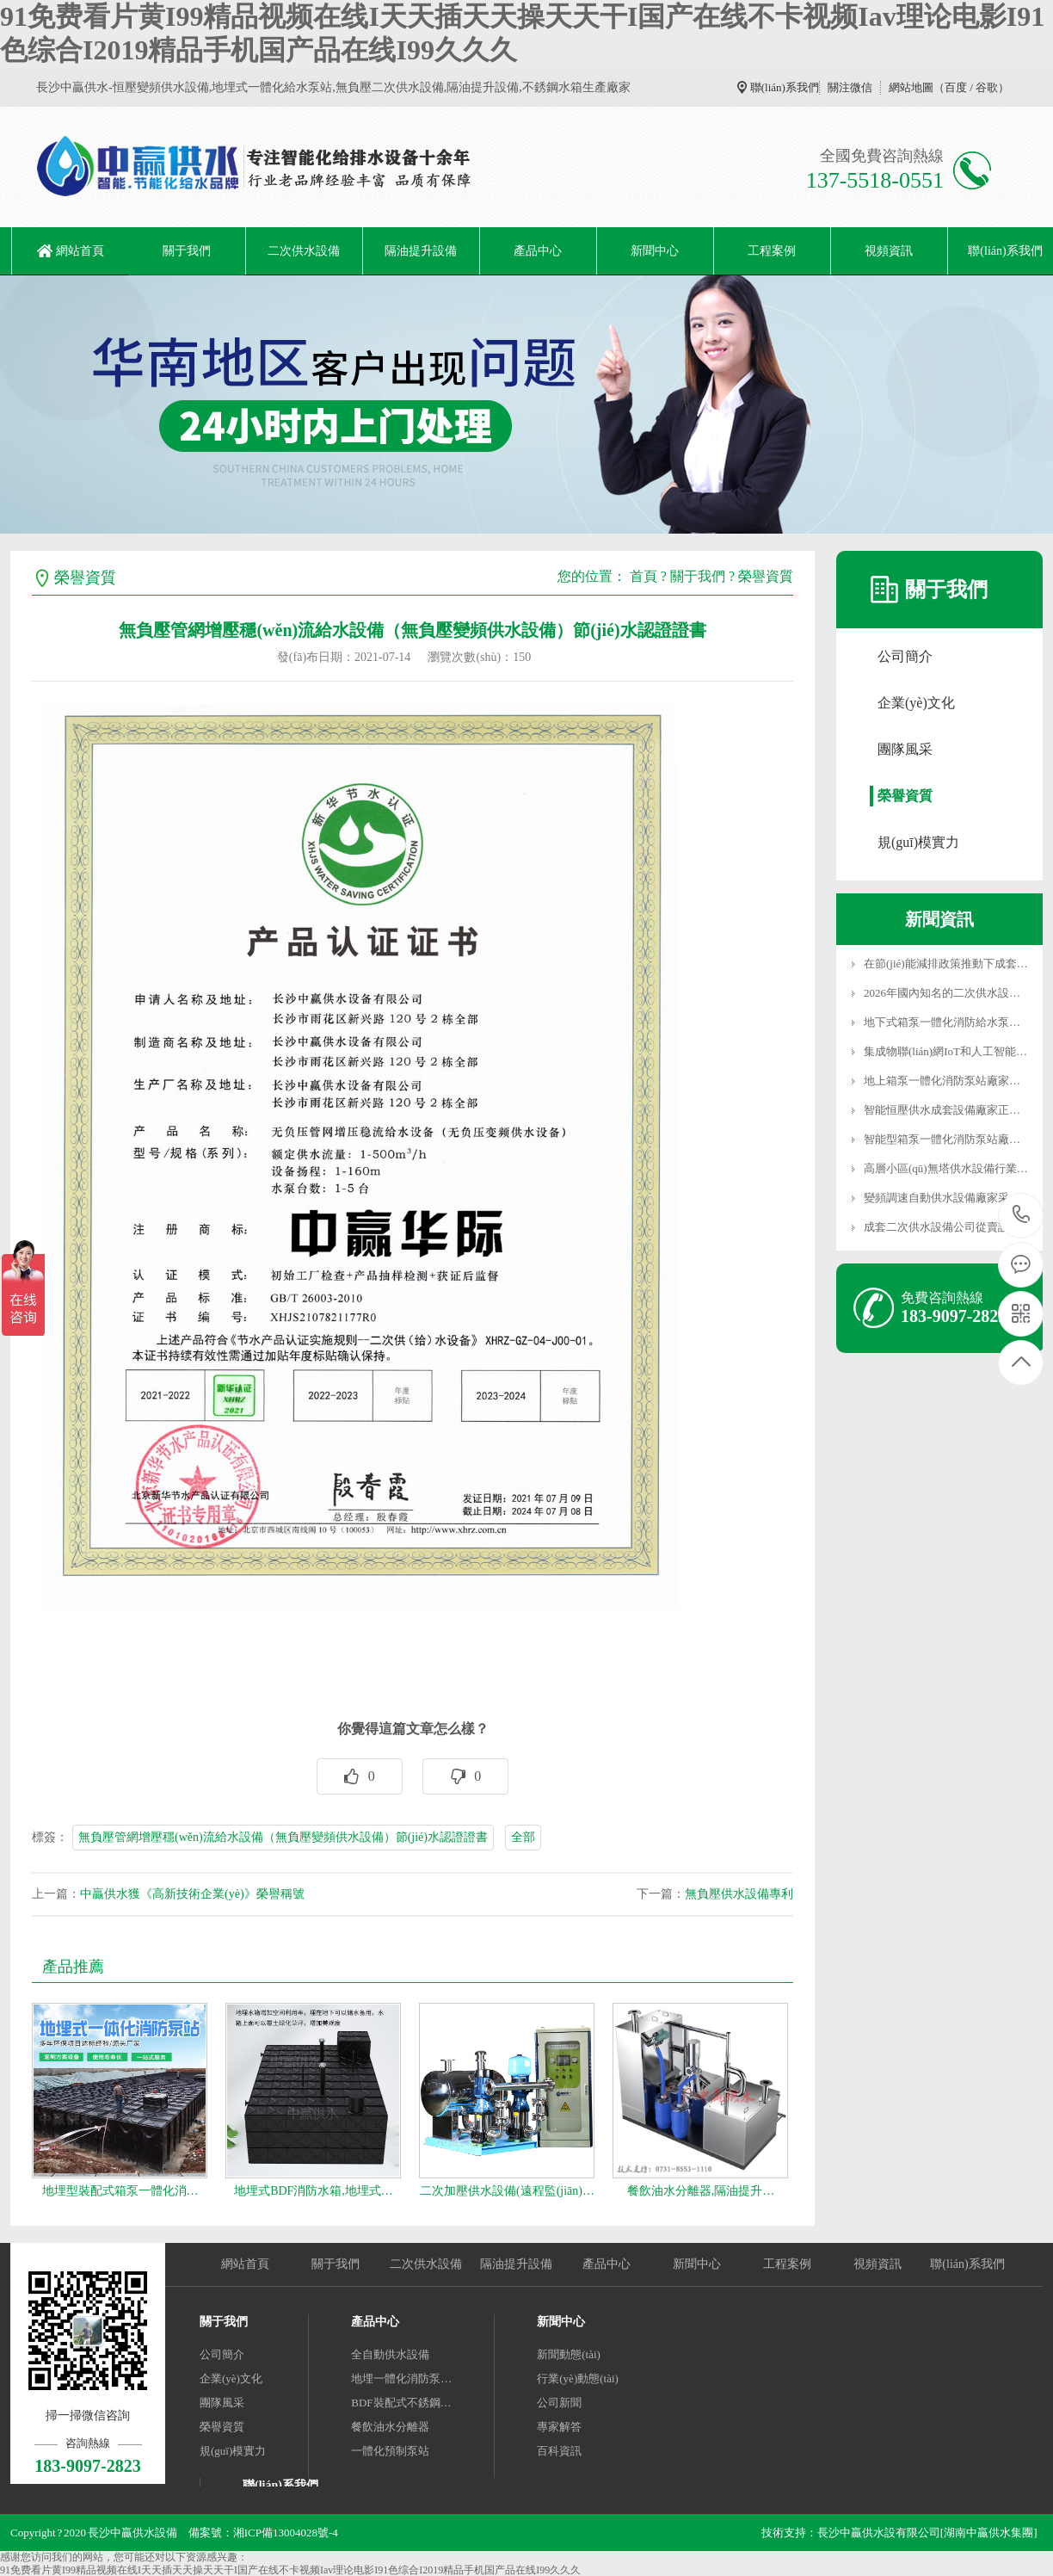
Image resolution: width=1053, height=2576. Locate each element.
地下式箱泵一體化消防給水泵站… (947, 1022)
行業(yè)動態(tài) (578, 2378)
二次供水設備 (304, 250)
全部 (523, 1837)
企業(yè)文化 (916, 702)
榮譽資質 (765, 576)
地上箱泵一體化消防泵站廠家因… (947, 1080)
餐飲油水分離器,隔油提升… (701, 2190)
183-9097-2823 (1021, 1216)
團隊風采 (905, 749)
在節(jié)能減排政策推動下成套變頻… (957, 963)
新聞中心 (655, 250)
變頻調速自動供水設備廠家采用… (947, 1197)
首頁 (643, 576)
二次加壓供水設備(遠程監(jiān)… (507, 2190)
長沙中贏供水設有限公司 (878, 2532)
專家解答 (559, 2426)
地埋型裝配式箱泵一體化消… (120, 2190)
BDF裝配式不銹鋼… (401, 2402)
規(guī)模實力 (918, 842)
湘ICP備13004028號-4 (285, 2532)
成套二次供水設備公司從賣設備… (947, 1226)
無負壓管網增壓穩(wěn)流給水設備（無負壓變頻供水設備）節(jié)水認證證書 (283, 1837)
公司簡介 (905, 656)
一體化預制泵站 (390, 2450)
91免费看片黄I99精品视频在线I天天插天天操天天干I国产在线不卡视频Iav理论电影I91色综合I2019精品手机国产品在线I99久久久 (290, 2570)
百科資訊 (559, 2450)
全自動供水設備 (390, 2354)
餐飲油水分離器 (390, 2426)
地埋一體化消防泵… (401, 2378)
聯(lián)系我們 (784, 87)
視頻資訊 (889, 250)
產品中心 (538, 250)
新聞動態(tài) (568, 2354)
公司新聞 (559, 2402)
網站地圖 (911, 87)
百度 (956, 87)
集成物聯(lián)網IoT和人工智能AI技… (957, 1051)
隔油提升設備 (421, 250)
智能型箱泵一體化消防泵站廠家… (947, 1139)
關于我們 (187, 250)
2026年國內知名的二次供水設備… (947, 992)
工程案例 (772, 250)
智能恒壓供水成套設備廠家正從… (947, 1109)
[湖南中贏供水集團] (989, 2532)
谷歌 (987, 87)
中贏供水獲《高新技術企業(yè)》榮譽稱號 (192, 1893)
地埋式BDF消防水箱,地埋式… (313, 2190)
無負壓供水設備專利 (739, 1893)
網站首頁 (80, 250)
